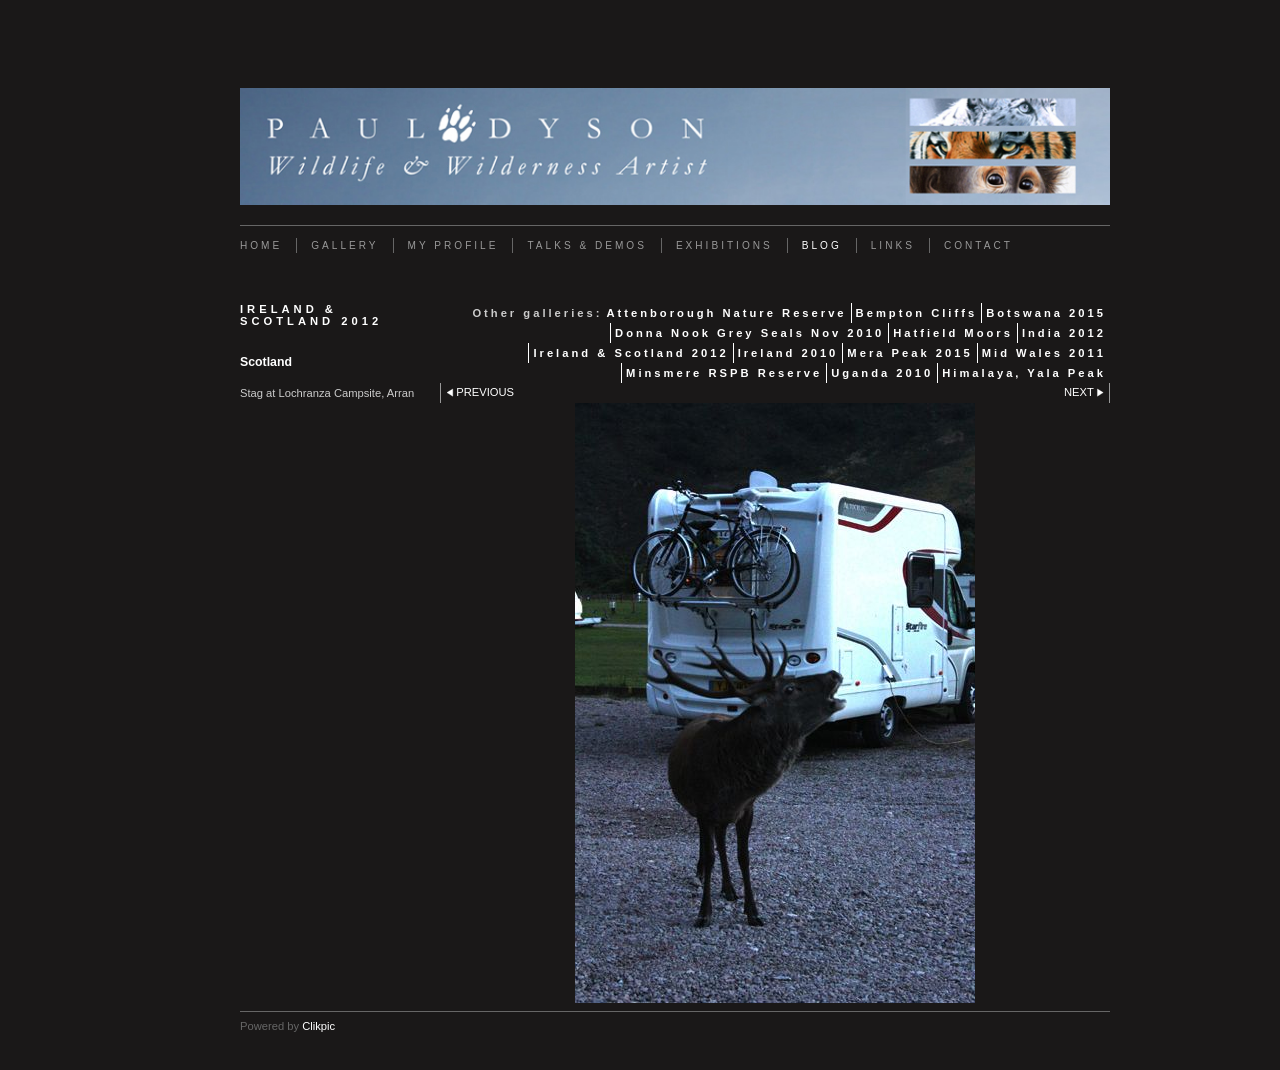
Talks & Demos (586, 245)
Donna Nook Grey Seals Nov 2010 (749, 333)
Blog (822, 245)
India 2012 (1064, 333)
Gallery (344, 245)
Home (261, 245)
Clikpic (318, 1026)
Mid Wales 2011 (1044, 353)
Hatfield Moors (953, 333)
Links (893, 245)
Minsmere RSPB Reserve (724, 373)
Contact (978, 245)
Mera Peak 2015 (909, 353)
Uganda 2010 (882, 373)
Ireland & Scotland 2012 (630, 353)
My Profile (453, 245)
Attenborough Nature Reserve (726, 313)
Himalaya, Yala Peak (1024, 373)
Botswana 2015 (1046, 313)
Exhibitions (724, 245)
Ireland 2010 (788, 353)
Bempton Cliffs (917, 313)
